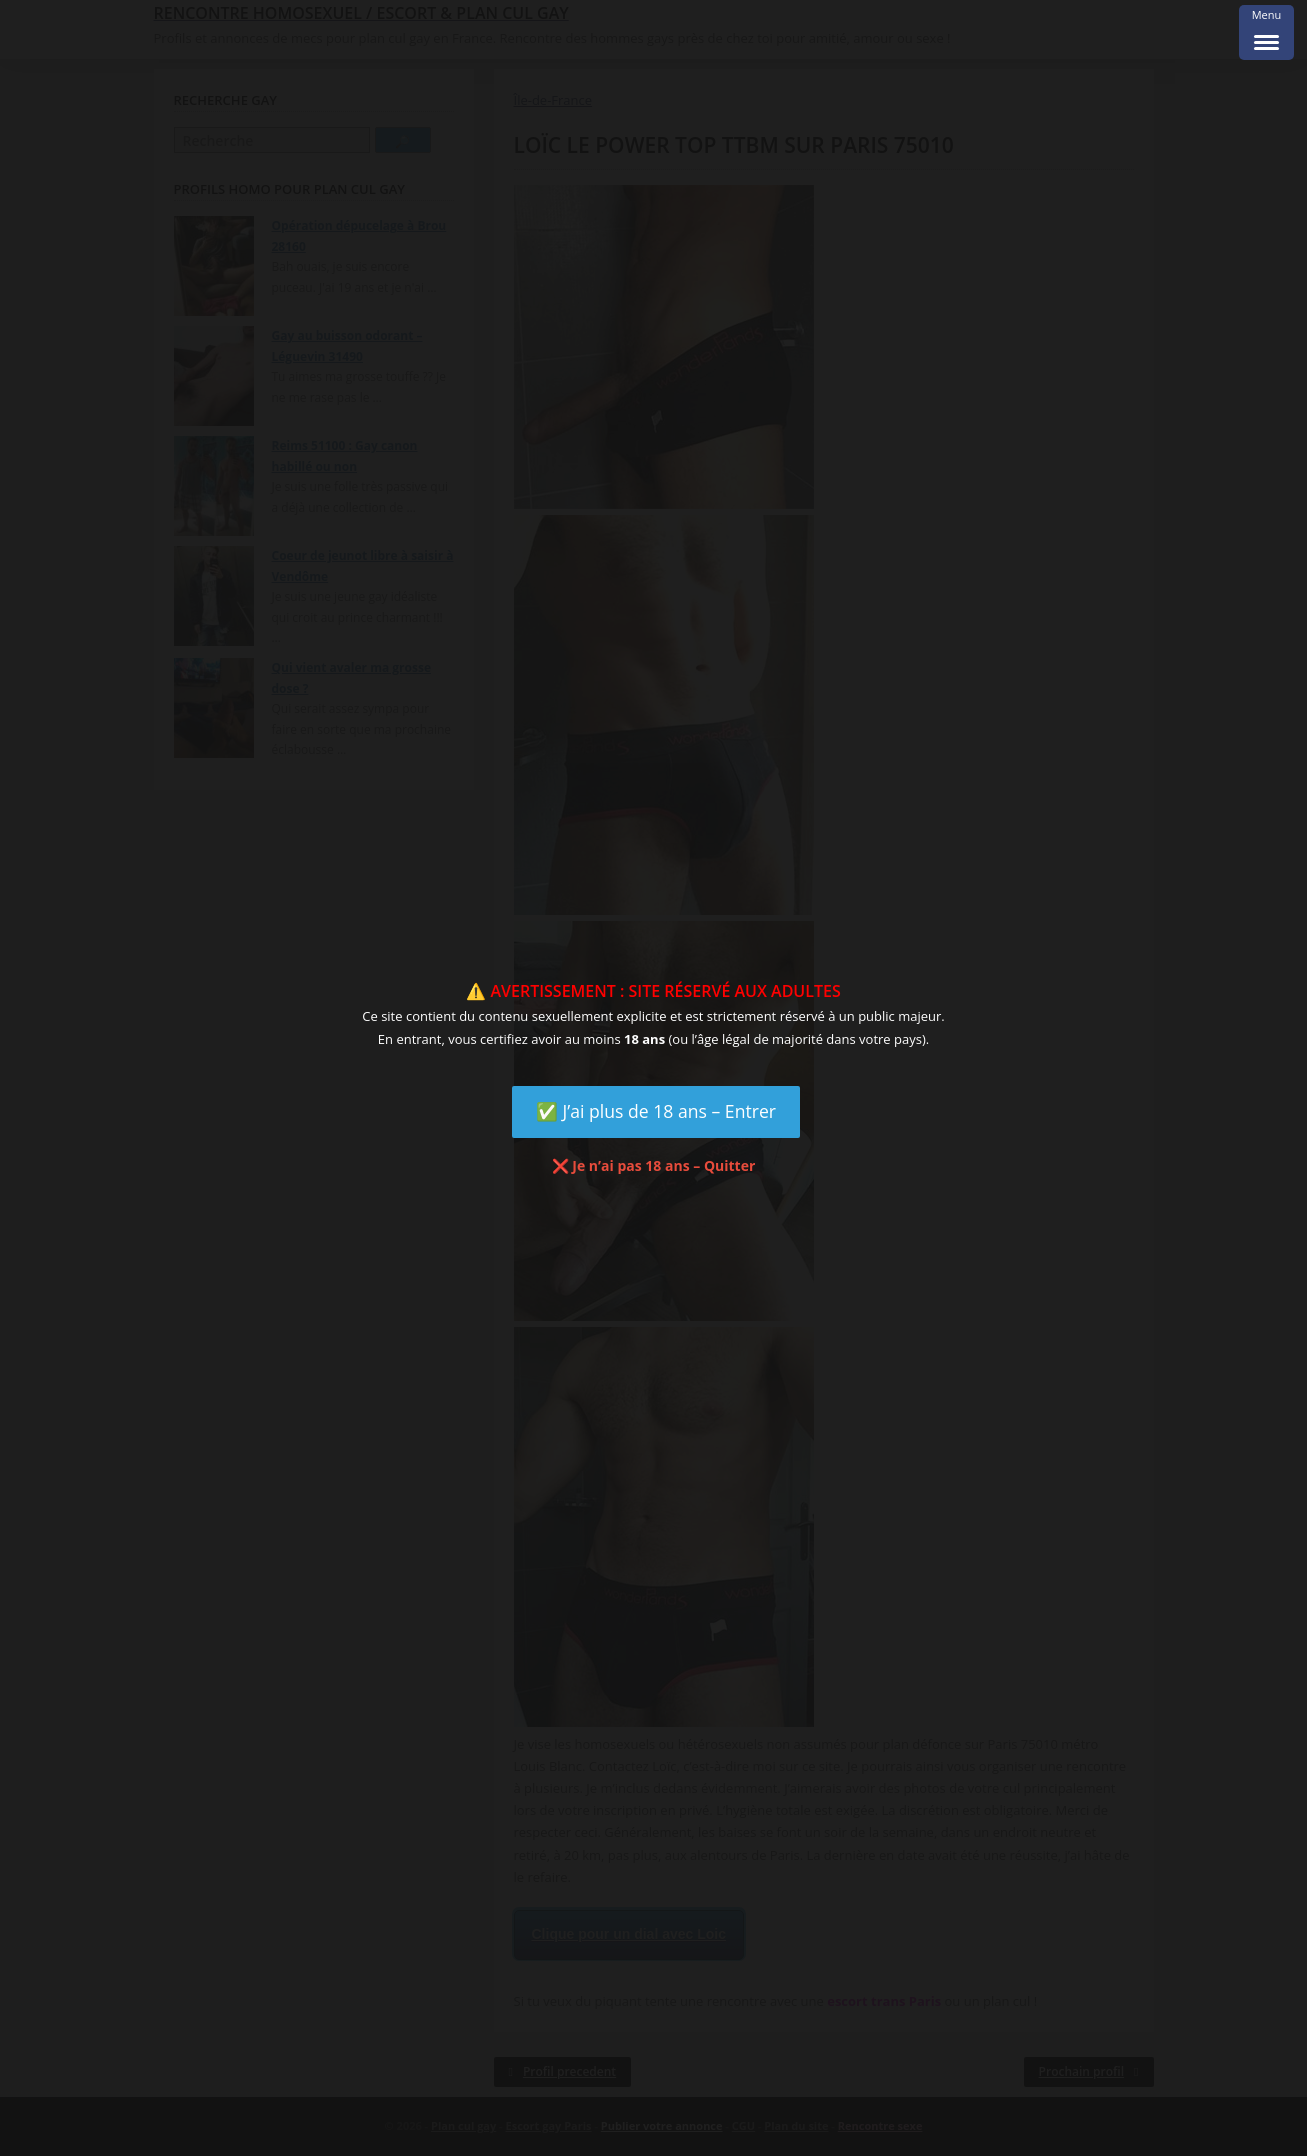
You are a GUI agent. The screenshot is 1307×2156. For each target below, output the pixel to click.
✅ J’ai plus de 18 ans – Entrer (656, 1111)
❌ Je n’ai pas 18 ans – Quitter (654, 1165)
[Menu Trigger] (1266, 32)
